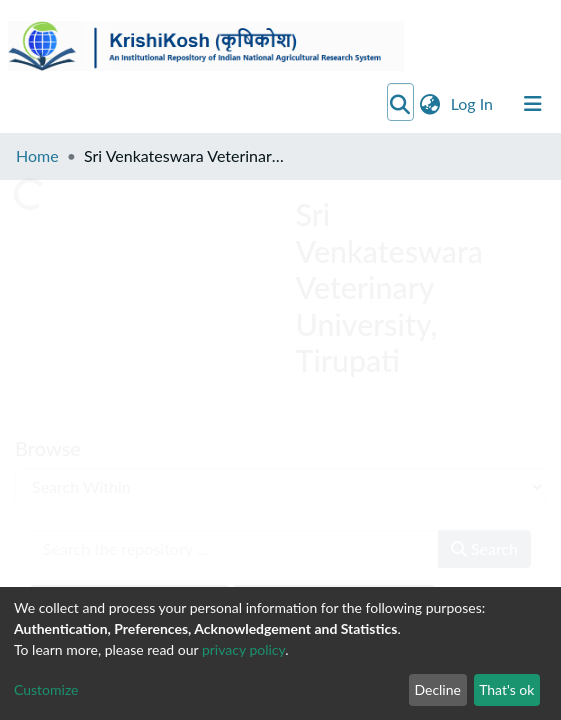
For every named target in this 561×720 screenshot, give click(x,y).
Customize (46, 689)
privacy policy (243, 649)
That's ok (506, 689)
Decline (437, 689)
